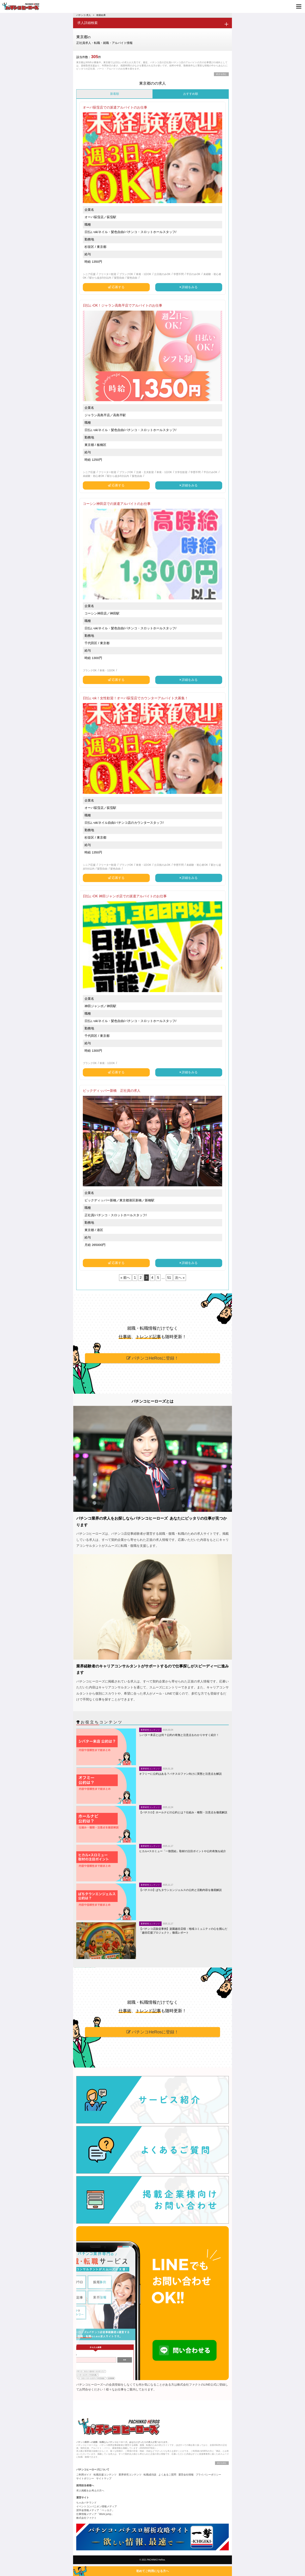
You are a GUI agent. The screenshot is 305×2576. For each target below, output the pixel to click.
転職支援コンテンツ (105, 2474)
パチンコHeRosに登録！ (152, 1358)
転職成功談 (150, 2474)
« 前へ (125, 1277)
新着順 (114, 93)
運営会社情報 (186, 2474)
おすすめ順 (190, 93)
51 (169, 1277)
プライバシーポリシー (208, 2474)
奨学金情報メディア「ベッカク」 (95, 2510)
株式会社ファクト (86, 2517)
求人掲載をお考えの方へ (90, 2490)
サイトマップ (103, 2478)
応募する (116, 287)
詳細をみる (189, 287)
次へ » (179, 1277)
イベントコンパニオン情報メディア (96, 2506)
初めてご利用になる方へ (152, 2571)
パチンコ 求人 (83, 15)
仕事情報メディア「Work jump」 (95, 2514)
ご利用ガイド (84, 2474)
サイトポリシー (85, 2478)
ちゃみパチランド (86, 2502)
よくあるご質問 (167, 2474)
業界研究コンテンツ (130, 2474)
